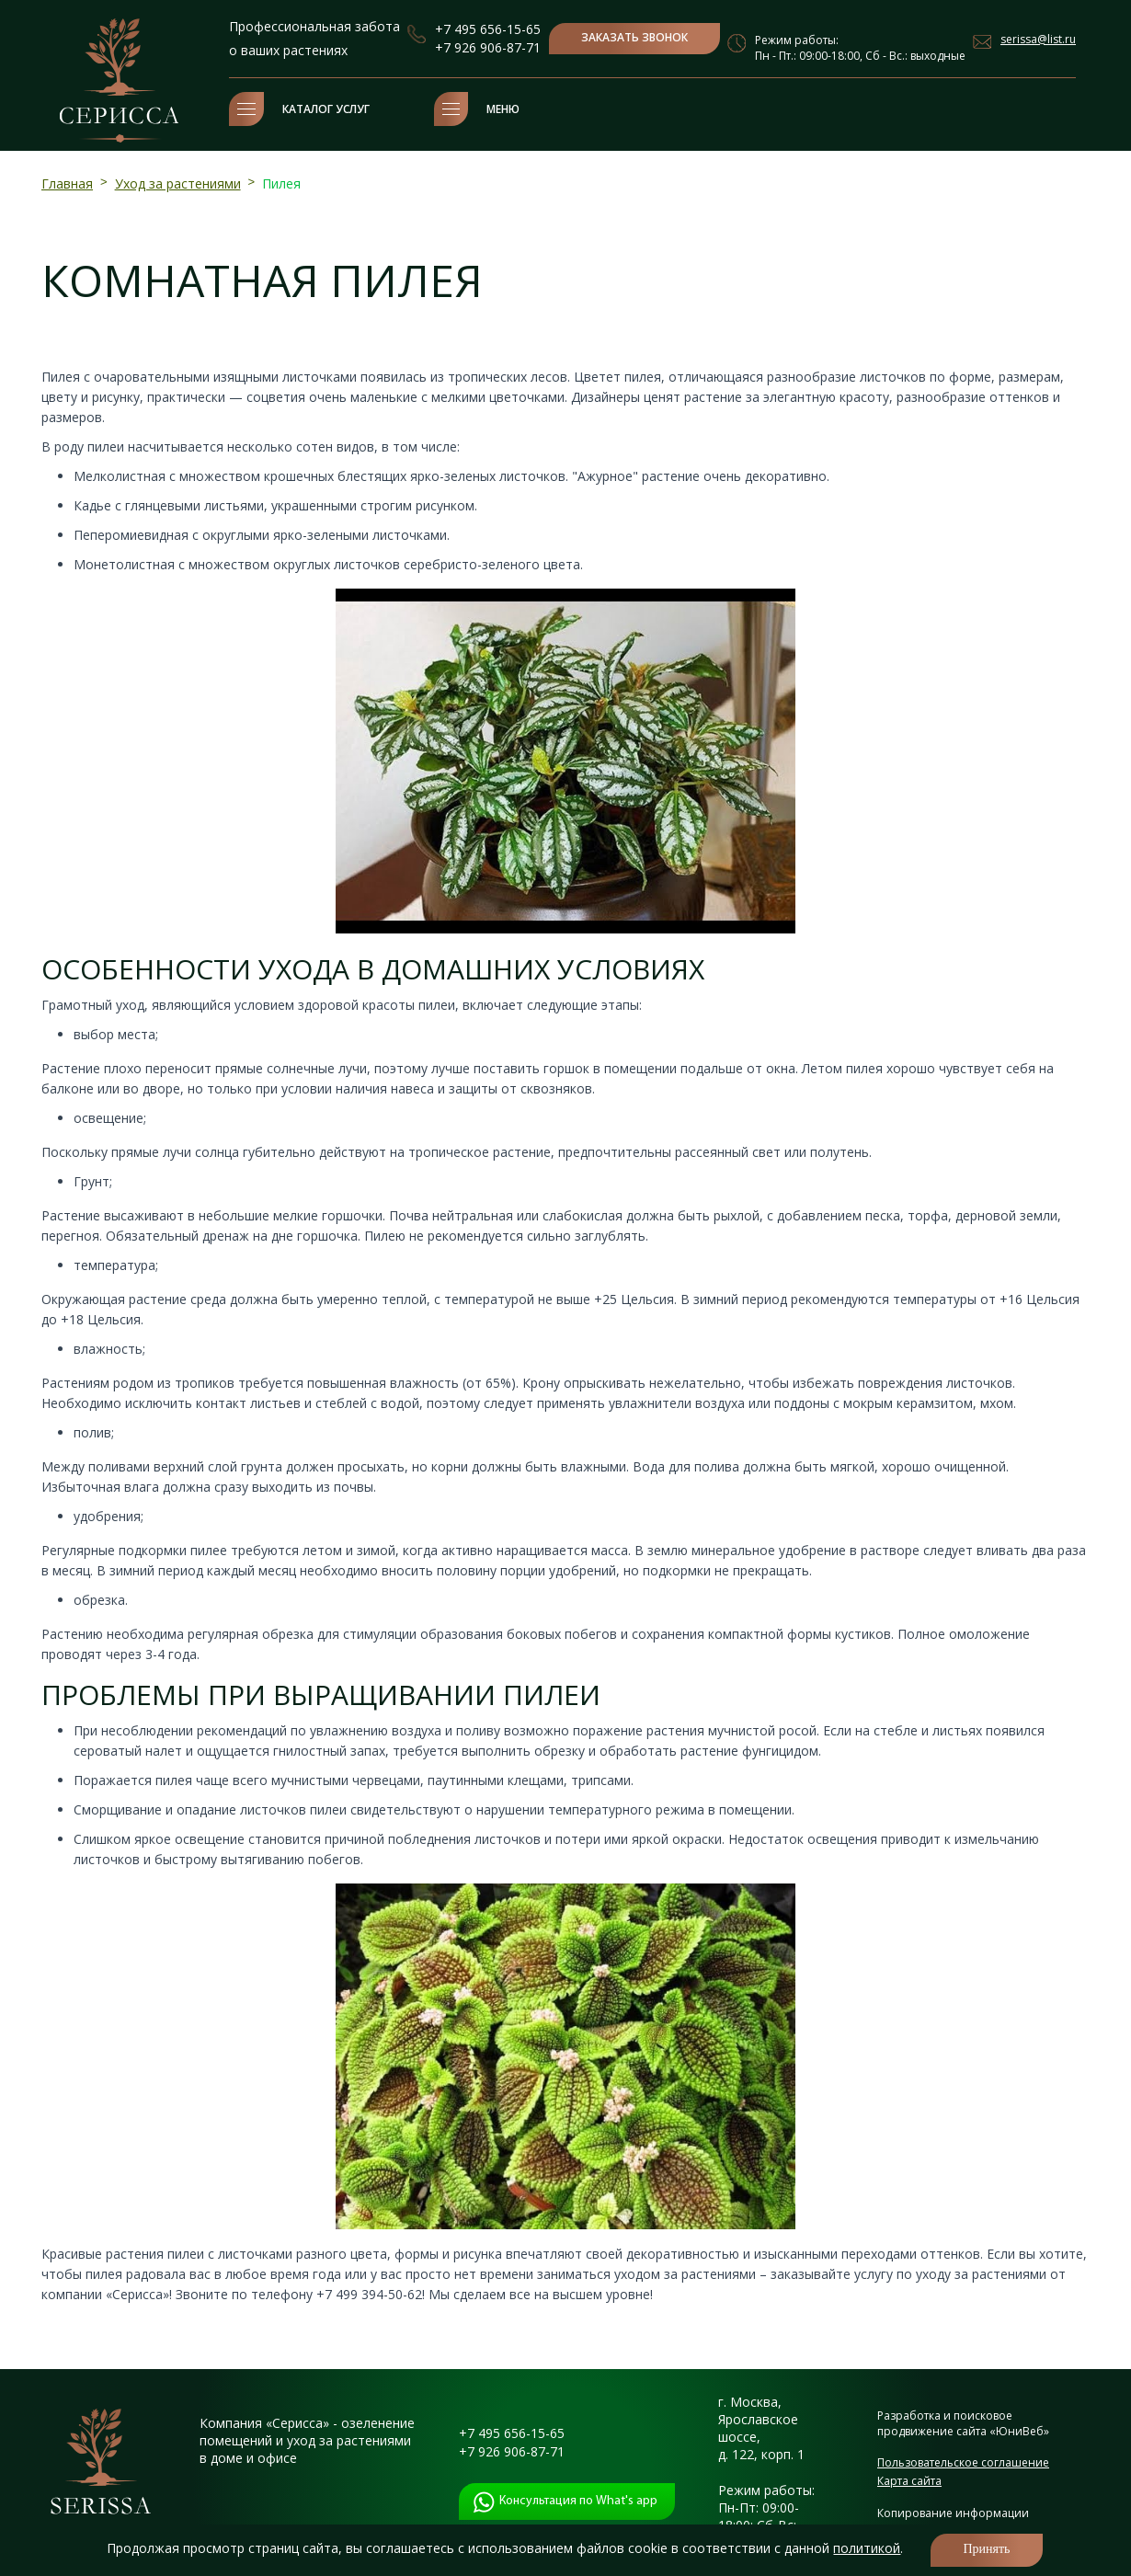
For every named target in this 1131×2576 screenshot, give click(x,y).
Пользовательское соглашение (963, 2462)
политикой (866, 2548)
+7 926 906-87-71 (488, 47)
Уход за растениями (178, 183)
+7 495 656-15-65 (488, 29)
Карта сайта (909, 2481)
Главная (67, 183)
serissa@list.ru (1038, 39)
